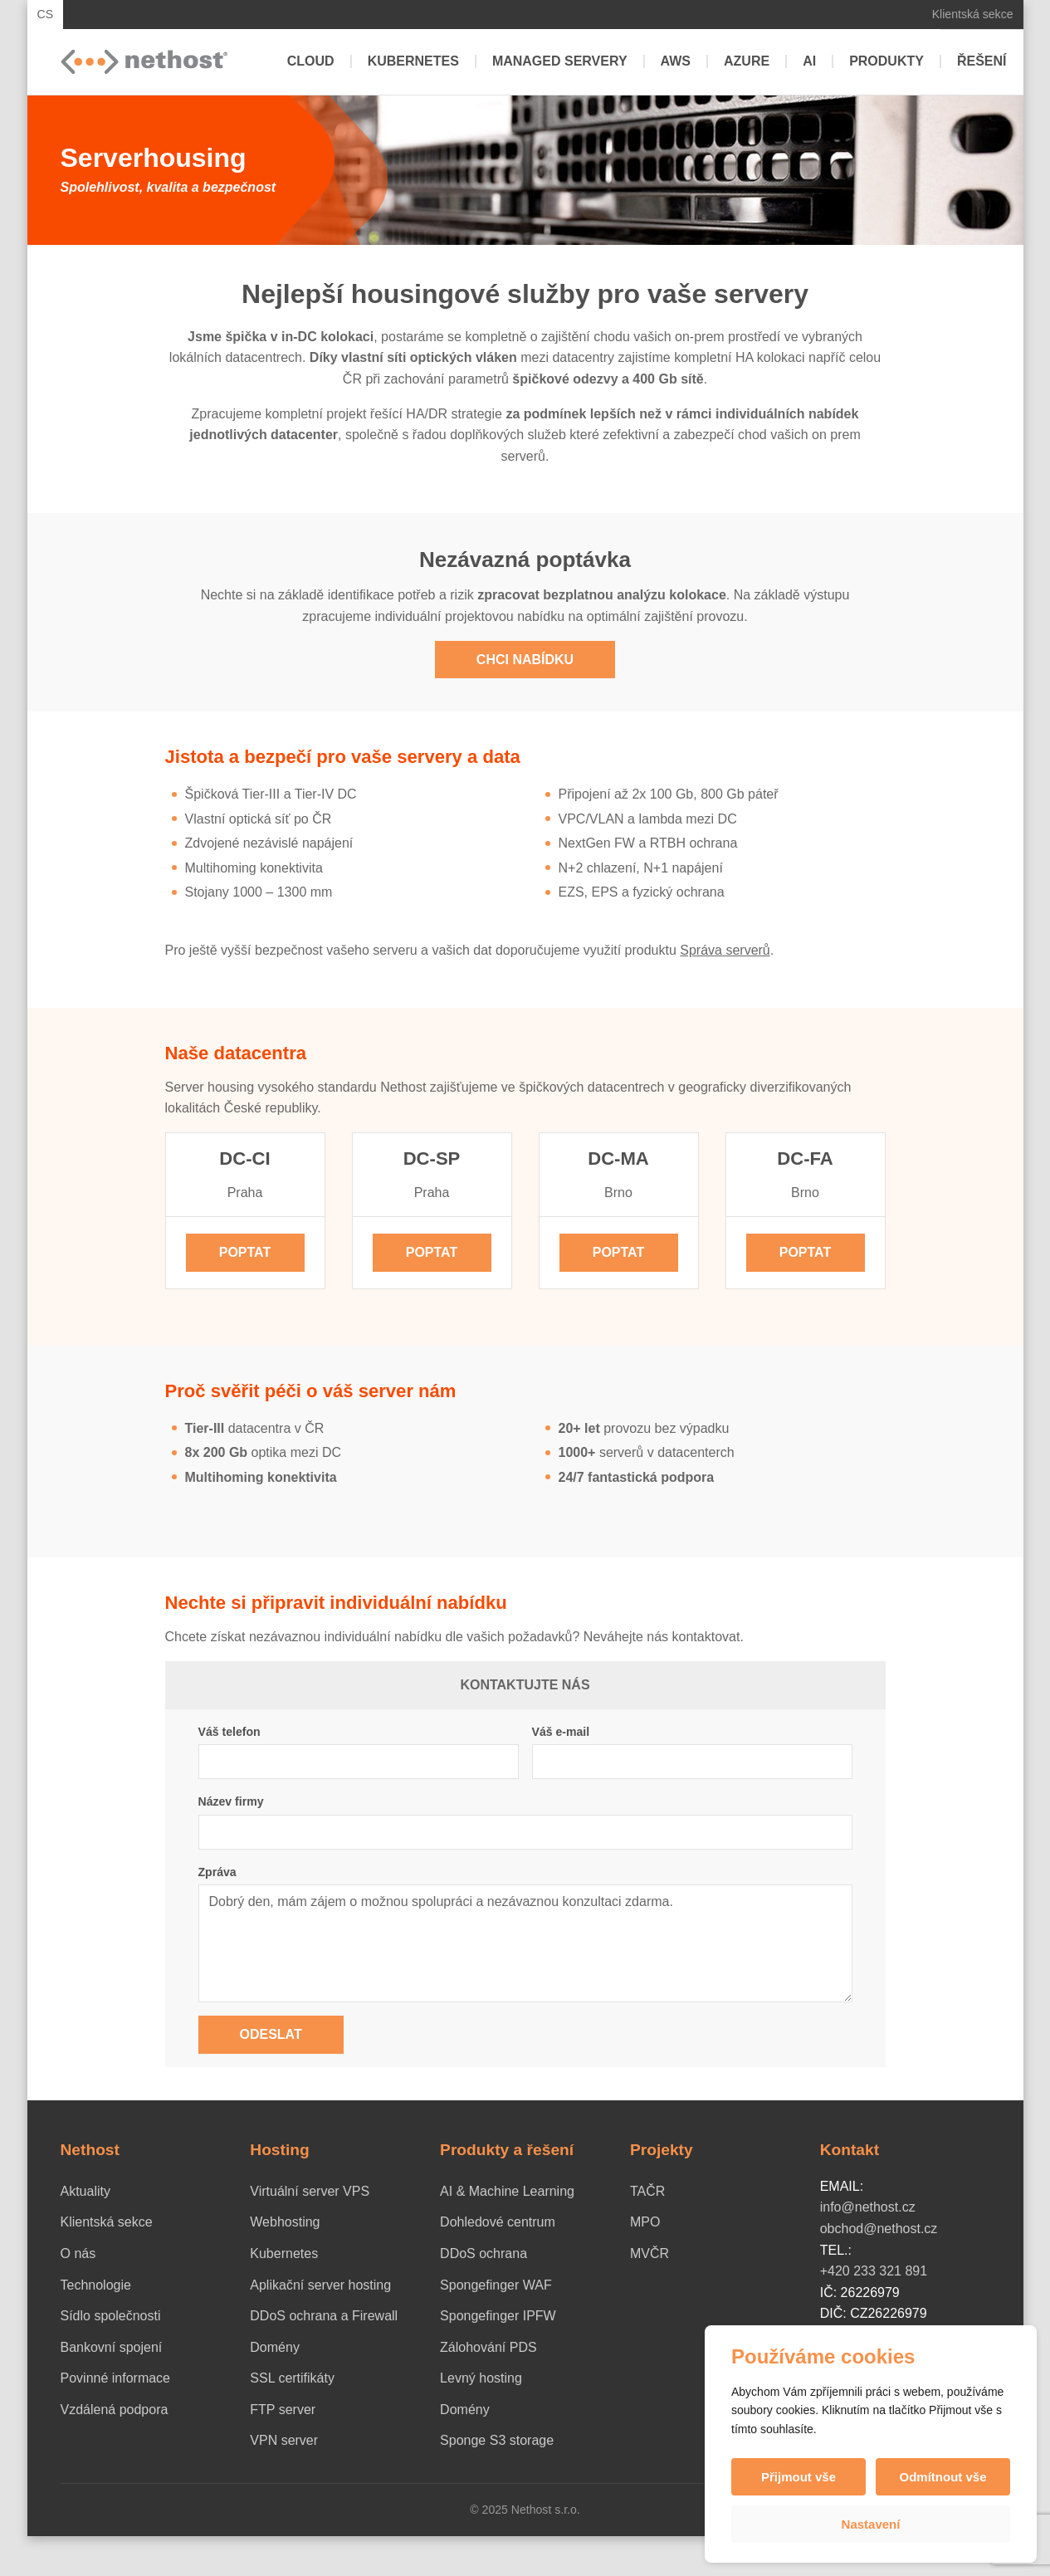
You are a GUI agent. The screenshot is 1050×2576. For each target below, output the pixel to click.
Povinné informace (116, 2378)
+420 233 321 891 (873, 2271)
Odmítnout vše (942, 2477)
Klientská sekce (972, 14)
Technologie (96, 2285)
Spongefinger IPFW (498, 2316)
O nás (78, 2253)
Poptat (245, 1252)
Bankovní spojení (112, 2347)
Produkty (886, 61)
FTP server (282, 2409)
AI (809, 61)
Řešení (982, 61)
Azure (746, 61)
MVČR (649, 2253)
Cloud (311, 61)
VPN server (284, 2440)
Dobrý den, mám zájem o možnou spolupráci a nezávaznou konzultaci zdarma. (525, 1943)
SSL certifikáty (292, 2378)
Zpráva (217, 1872)
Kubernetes (413, 61)
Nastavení (871, 2524)
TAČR (647, 2191)
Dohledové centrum (497, 2222)
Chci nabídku (525, 660)
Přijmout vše (798, 2477)
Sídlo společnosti (111, 2316)
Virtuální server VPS (309, 2191)
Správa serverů (725, 950)
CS (45, 14)
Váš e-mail (561, 1731)
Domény (275, 2347)
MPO (645, 2222)
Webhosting (285, 2222)
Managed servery (560, 61)
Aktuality (85, 2191)
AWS (676, 61)
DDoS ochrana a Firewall (324, 2316)
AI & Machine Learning (507, 2191)
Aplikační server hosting (320, 2285)
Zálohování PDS (488, 2347)
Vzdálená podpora (114, 2409)
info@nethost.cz (868, 2207)
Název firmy (231, 1801)
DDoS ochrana (483, 2253)
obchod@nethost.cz (879, 2229)
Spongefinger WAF (496, 2285)
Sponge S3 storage (497, 2440)
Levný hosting (481, 2378)
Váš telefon (229, 1731)
